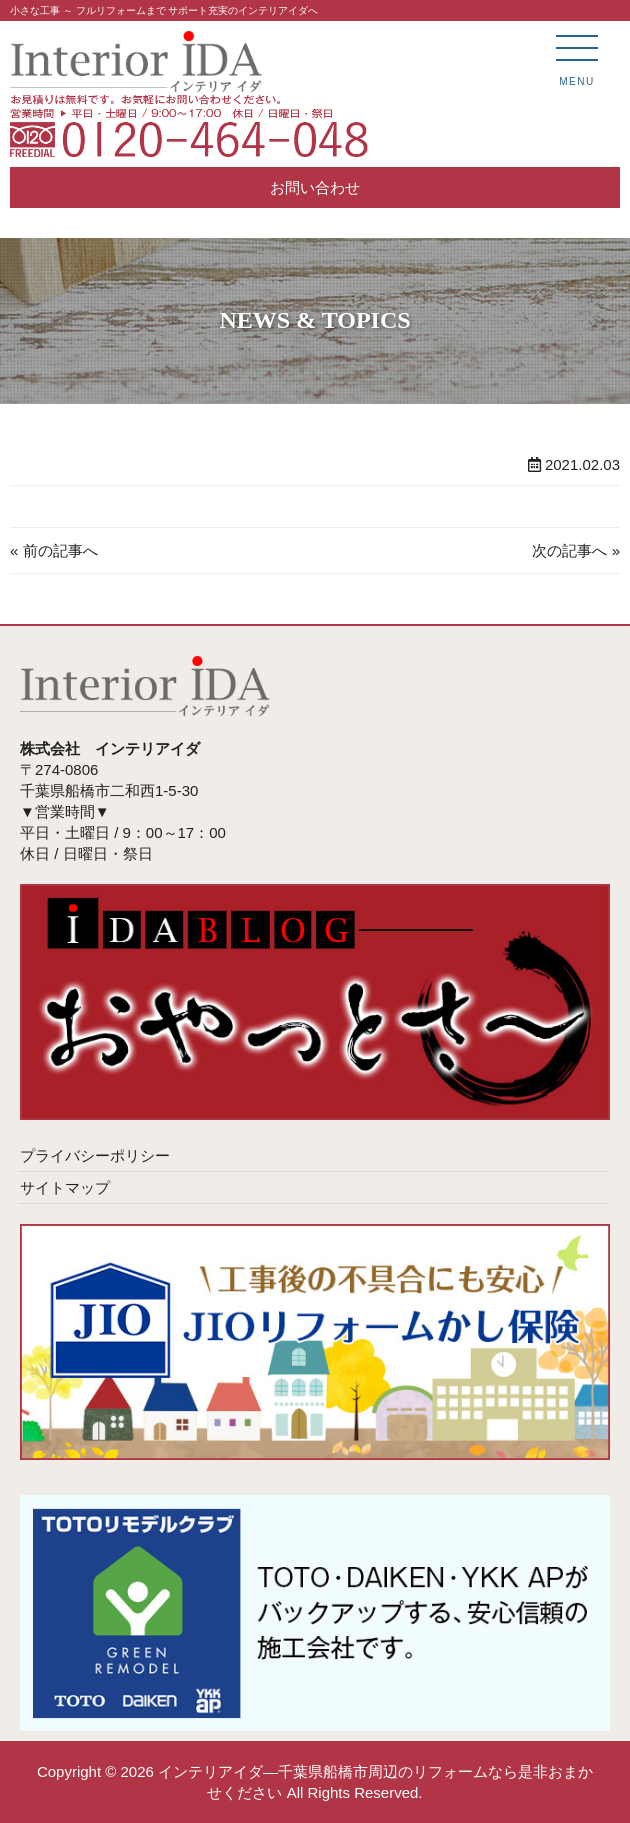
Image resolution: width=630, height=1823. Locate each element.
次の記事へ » (576, 550)
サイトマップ (65, 1187)
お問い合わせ (315, 187)
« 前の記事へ (54, 550)
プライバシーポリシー (95, 1155)
